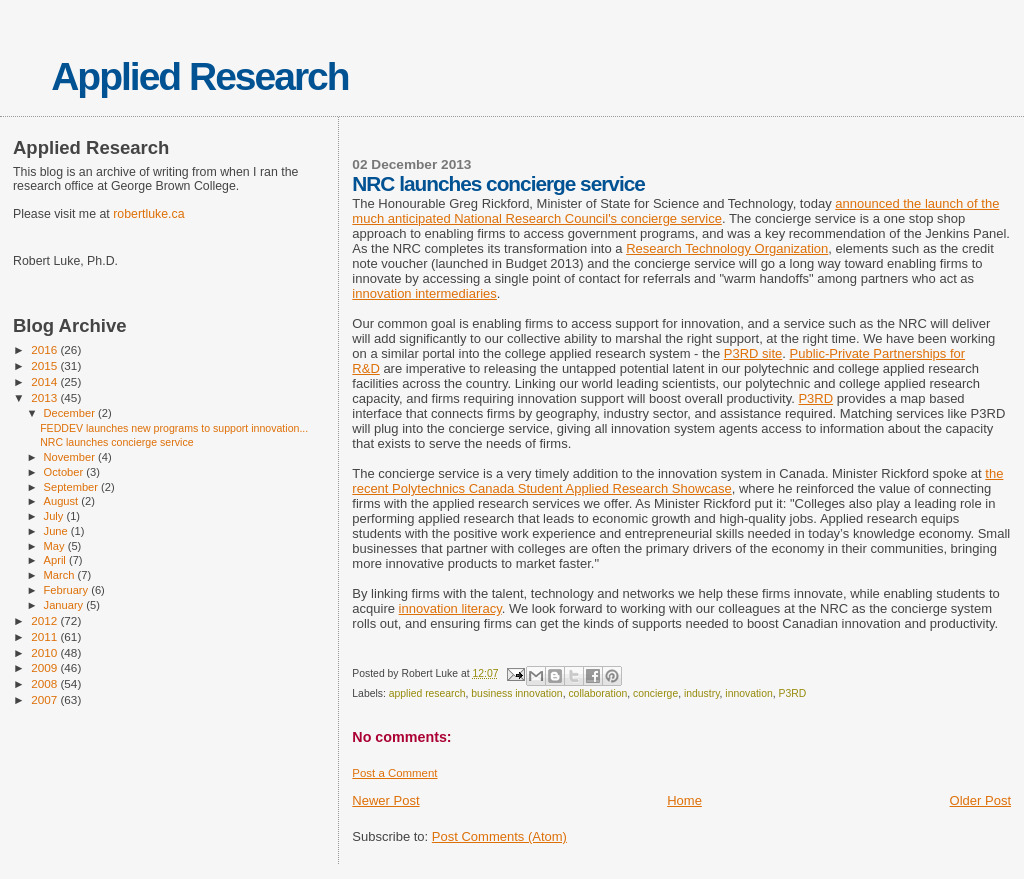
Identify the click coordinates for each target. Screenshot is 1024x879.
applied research (427, 693)
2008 (45, 683)
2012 (45, 620)
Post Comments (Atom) (499, 836)
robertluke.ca (148, 214)
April (56, 560)
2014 (45, 381)
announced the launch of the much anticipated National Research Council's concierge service (675, 211)
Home (684, 800)
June (57, 531)
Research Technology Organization (727, 248)
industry (702, 693)
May (56, 546)
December (71, 413)
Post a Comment (394, 773)
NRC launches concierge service (116, 442)
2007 (45, 699)
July (55, 516)
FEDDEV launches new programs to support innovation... (174, 428)
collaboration (597, 693)
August (63, 501)
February (68, 590)
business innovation (516, 693)
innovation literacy (450, 608)
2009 (45, 667)
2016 (45, 349)
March (61, 575)
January (65, 605)
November (71, 457)
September (73, 487)
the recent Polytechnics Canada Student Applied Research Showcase (677, 481)
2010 (45, 652)
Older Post (980, 800)
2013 (45, 397)
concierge (655, 693)
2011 (45, 636)
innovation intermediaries (424, 293)
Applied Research (199, 76)
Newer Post (385, 800)
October (65, 472)
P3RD (815, 398)
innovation (748, 693)
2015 (45, 365)
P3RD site (753, 353)
